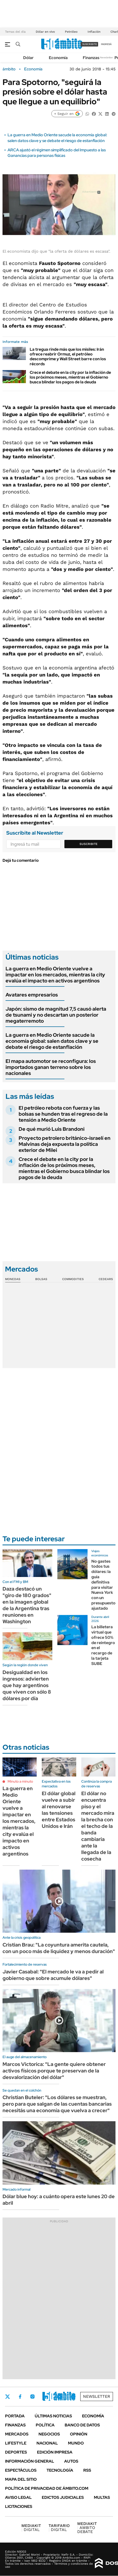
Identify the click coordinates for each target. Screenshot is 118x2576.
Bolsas (41, 1279)
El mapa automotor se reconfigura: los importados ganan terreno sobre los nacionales (51, 1067)
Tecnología (60, 2470)
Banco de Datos (82, 2425)
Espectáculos (20, 2470)
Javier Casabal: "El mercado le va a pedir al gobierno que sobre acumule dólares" (53, 1974)
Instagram (32, 2396)
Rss (87, 2470)
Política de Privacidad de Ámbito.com (46, 2488)
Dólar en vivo (45, 31)
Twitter (7, 2396)
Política (45, 2425)
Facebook (20, 2396)
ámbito (9, 69)
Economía (58, 57)
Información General (29, 2461)
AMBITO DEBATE (87, 2527)
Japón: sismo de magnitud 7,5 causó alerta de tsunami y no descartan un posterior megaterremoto (56, 1015)
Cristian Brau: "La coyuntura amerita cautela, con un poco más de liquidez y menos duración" (59, 1948)
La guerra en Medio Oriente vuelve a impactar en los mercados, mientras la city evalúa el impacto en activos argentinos (55, 974)
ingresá (106, 44)
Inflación (94, 31)
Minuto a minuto (20, 1781)
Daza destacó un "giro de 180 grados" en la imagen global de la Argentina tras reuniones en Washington (27, 1605)
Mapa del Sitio (21, 2479)
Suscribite (89, 844)
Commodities (73, 1279)
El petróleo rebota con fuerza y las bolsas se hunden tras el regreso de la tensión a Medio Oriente (63, 1114)
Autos (71, 2461)
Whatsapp (73, 2396)
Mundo (76, 2443)
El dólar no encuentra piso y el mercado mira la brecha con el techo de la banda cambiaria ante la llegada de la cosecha (97, 1826)
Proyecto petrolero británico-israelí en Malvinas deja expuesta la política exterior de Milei (64, 1144)
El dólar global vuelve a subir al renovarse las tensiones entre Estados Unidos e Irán (58, 1809)
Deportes (16, 2452)
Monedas (12, 1279)
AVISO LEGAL (18, 2497)
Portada (15, 2416)
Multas (102, 2497)
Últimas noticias (53, 2416)
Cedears (106, 1279)
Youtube (59, 2397)
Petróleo (71, 31)
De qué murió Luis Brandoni (52, 1129)
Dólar (28, 57)
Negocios (49, 2434)
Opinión (78, 2434)
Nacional (47, 2443)
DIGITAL (31, 2527)
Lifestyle (15, 2443)
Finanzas (91, 57)
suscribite (89, 44)
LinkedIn (46, 2396)
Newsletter (106, 57)
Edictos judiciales (63, 2497)
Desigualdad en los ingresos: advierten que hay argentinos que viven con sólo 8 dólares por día (27, 1685)
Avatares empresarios (32, 994)
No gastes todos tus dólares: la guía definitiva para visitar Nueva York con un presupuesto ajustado (103, 1585)
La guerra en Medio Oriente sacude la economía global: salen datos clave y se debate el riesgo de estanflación (57, 137)
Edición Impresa (54, 2452)
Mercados (16, 2434)
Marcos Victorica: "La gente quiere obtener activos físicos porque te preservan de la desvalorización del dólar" (54, 2071)
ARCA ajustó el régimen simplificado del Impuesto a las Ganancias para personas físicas (57, 152)
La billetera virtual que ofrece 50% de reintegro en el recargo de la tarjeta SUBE (103, 1645)
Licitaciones (18, 2506)
